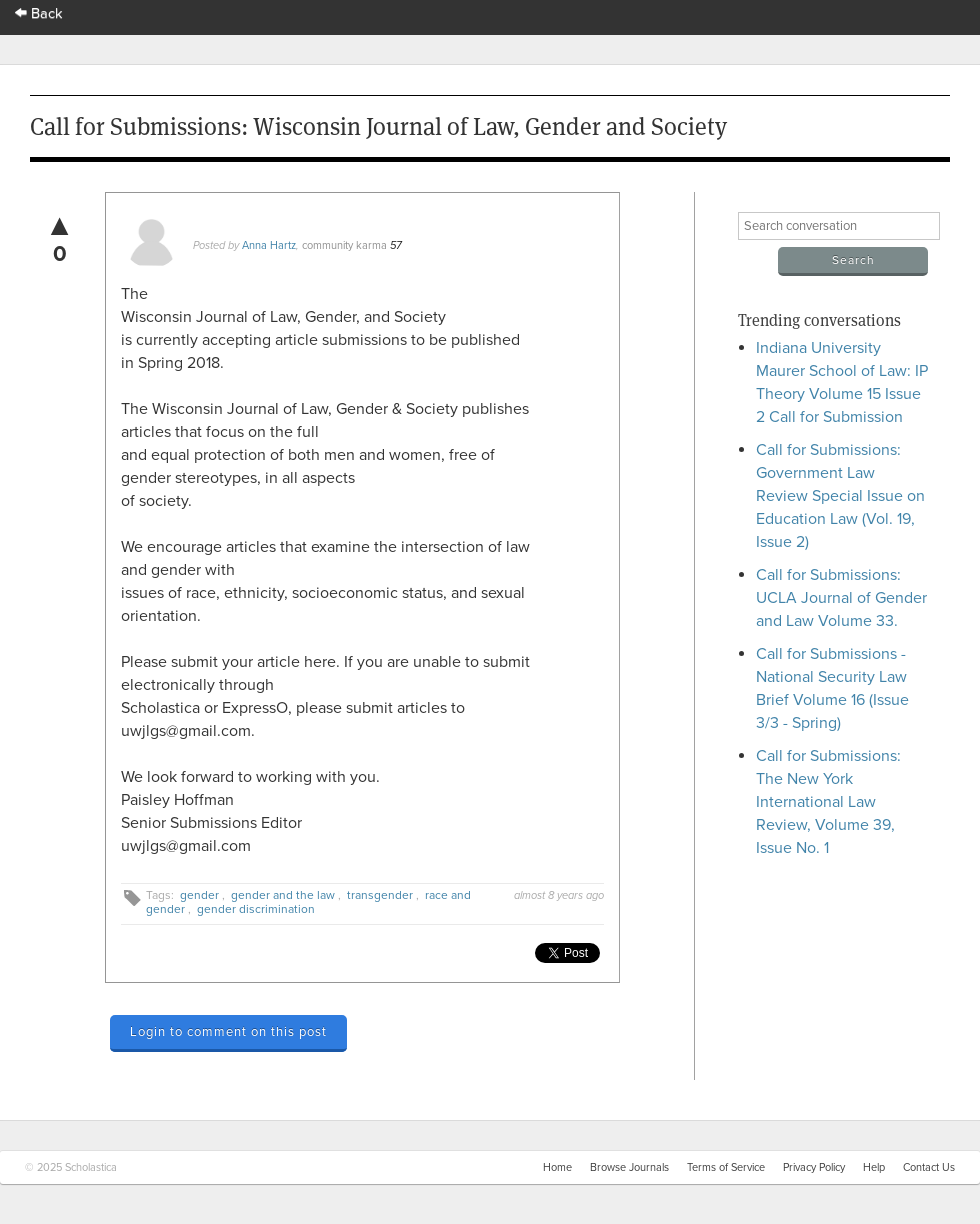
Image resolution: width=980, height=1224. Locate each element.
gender (199, 895)
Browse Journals (629, 1167)
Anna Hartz (269, 245)
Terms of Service (726, 1167)
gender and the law (283, 895)
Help (874, 1167)
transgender (380, 895)
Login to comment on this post (228, 1032)
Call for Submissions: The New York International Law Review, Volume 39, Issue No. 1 (828, 802)
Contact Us (929, 1167)
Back (39, 13)
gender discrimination (256, 909)
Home (557, 1167)
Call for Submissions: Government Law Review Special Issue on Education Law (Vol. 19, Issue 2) (840, 496)
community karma (344, 245)
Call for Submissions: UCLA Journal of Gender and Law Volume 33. (841, 598)
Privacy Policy (814, 1167)
